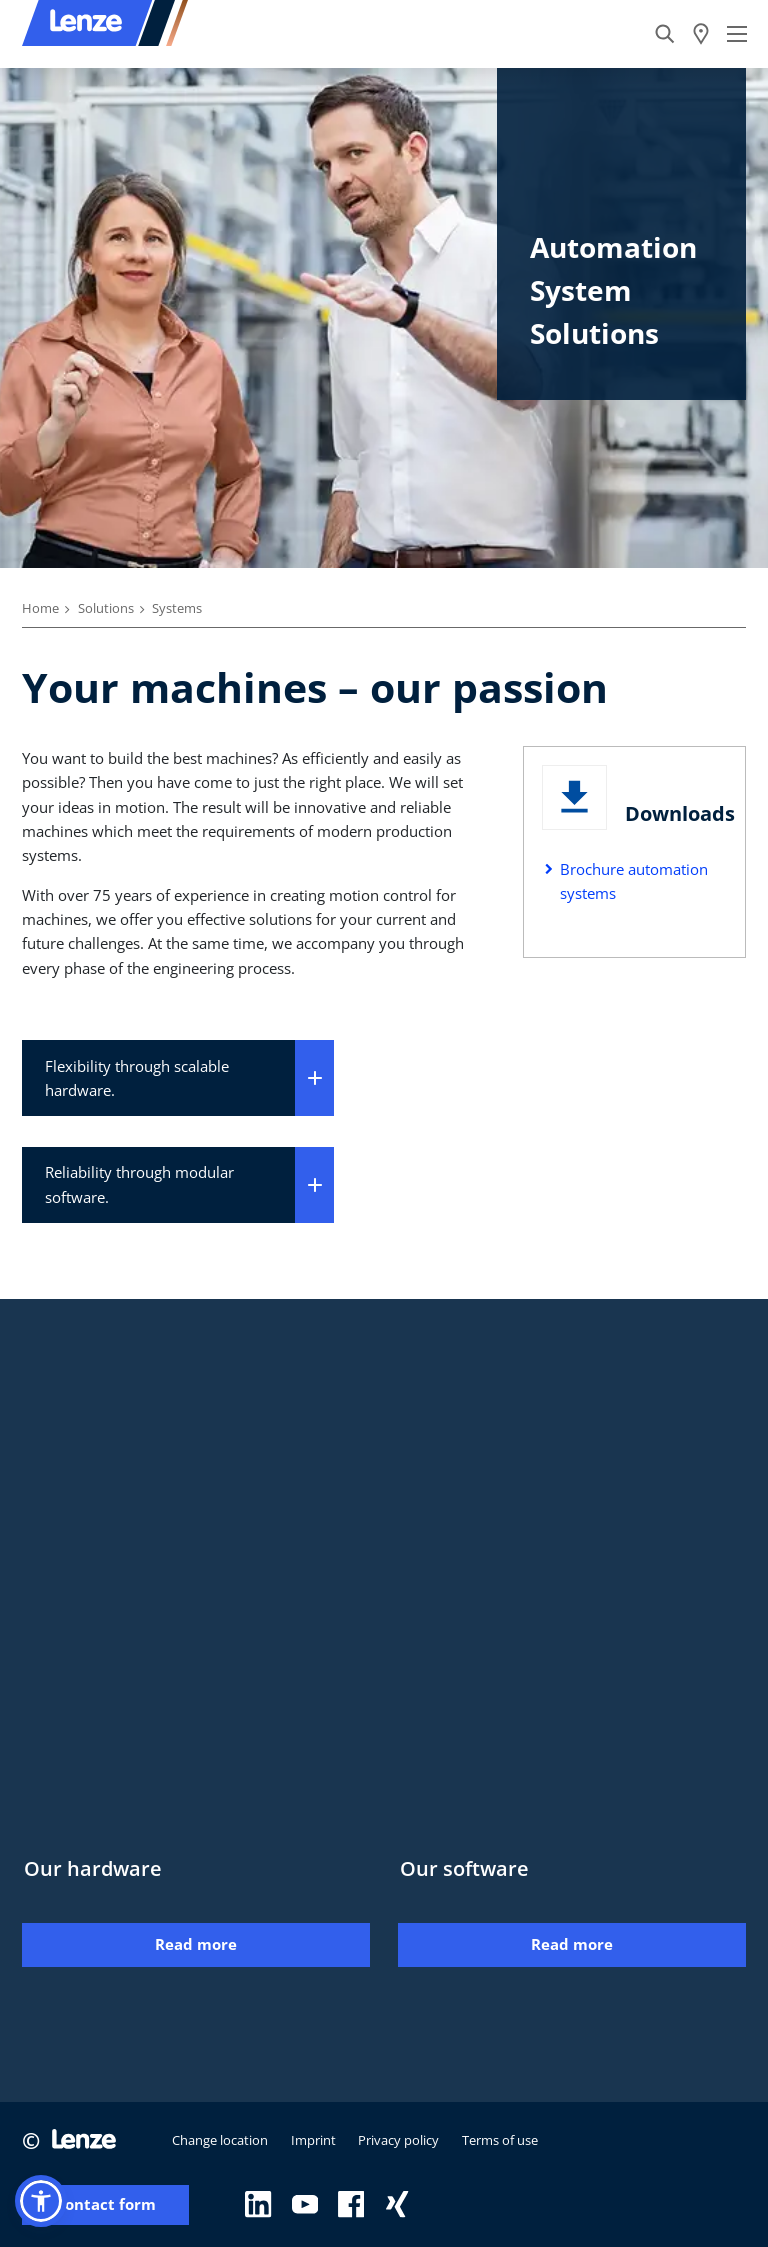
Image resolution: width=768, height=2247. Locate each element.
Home (40, 608)
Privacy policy (398, 2140)
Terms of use (500, 2140)
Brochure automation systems (634, 881)
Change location (220, 2140)
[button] (41, 2201)
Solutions (106, 608)
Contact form (105, 2204)
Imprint (313, 2140)
